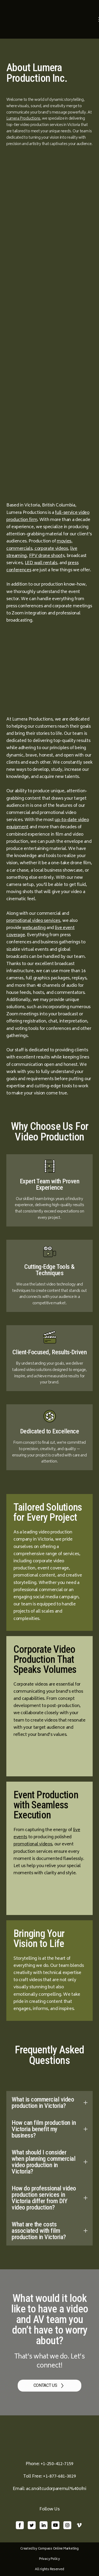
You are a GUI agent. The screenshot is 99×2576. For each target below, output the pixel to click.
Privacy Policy (49, 2559)
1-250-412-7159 (58, 2464)
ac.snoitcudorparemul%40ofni (56, 2489)
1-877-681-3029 (60, 2476)
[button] (49, 2102)
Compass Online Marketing (58, 2549)
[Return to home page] (51, 19)
